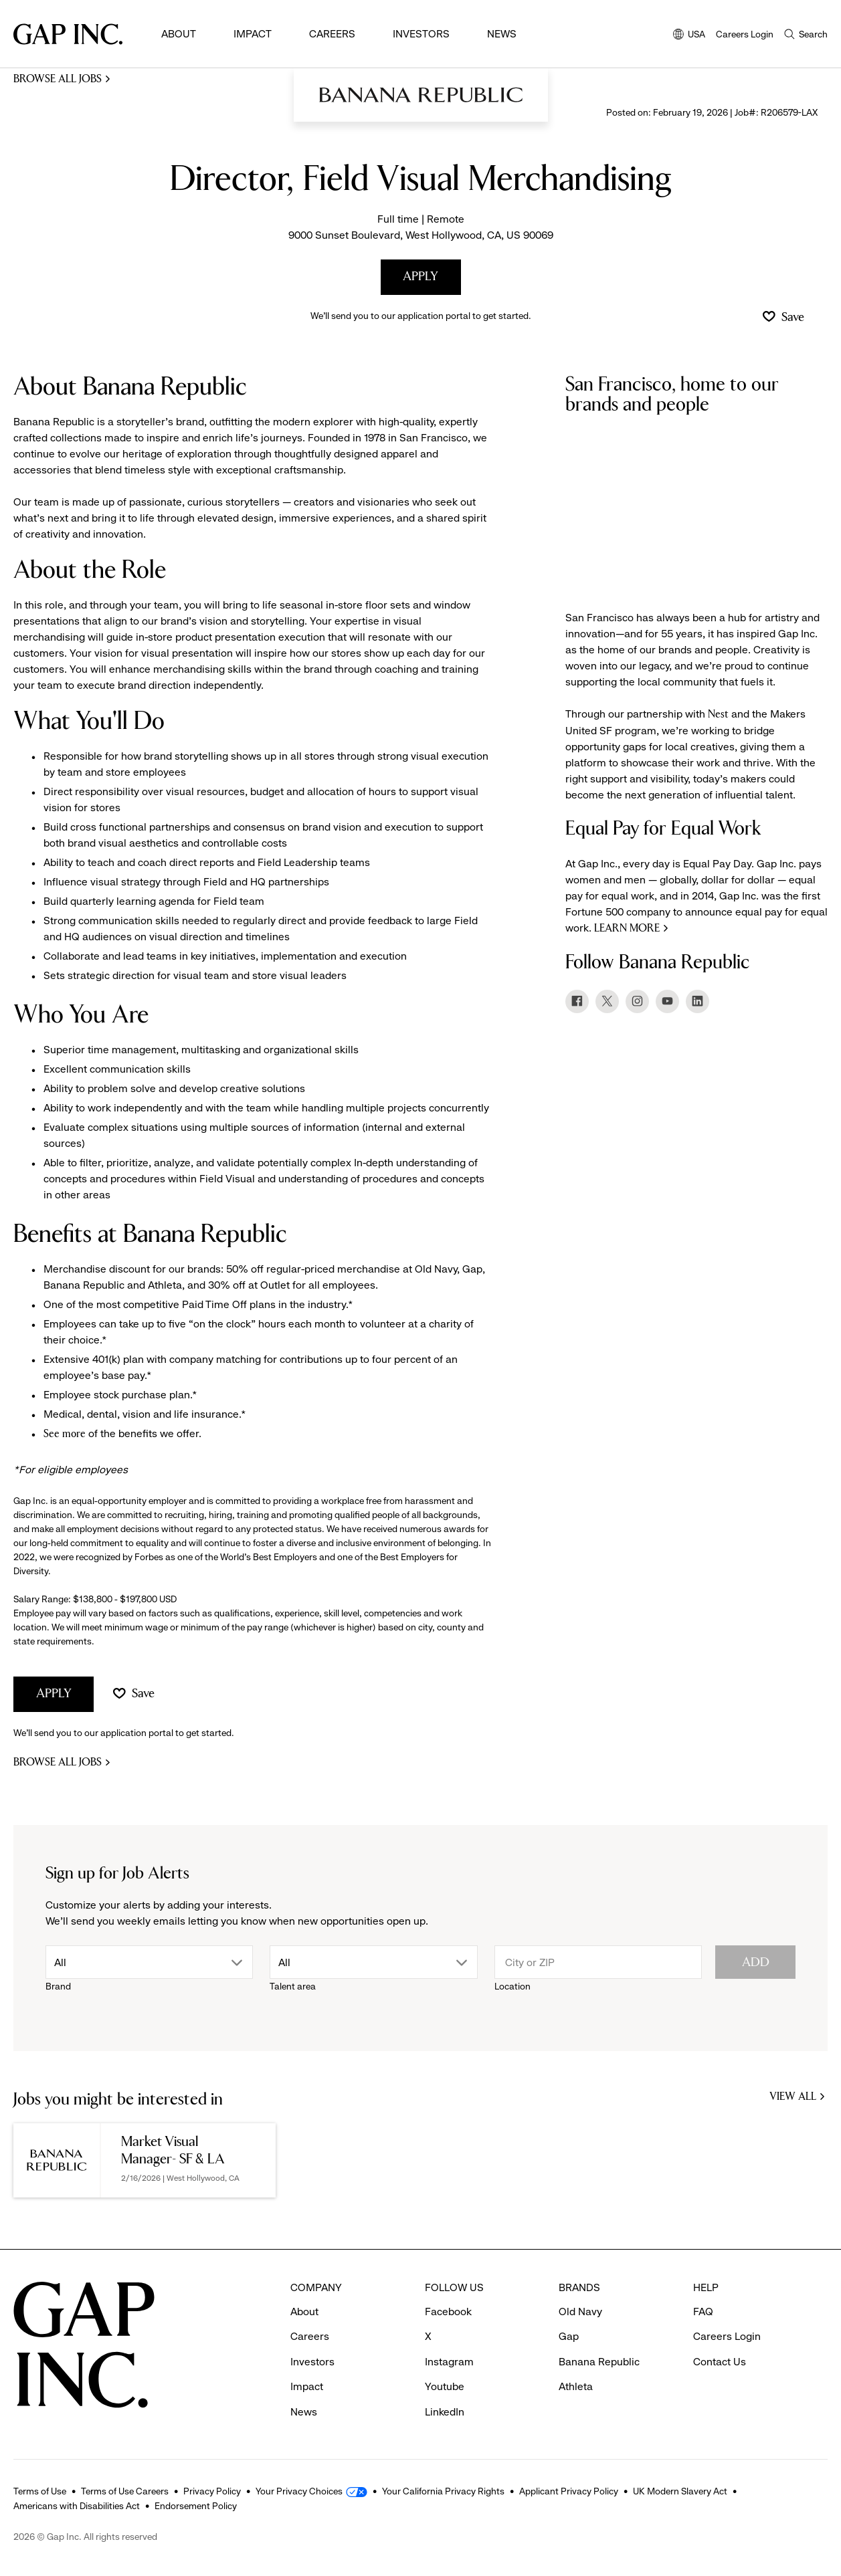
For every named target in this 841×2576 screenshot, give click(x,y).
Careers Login (744, 34)
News (502, 33)
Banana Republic (599, 2361)
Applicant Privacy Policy (568, 2491)
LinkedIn (444, 2411)
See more (64, 1434)
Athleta (576, 2386)
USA (689, 35)
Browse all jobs (57, 79)
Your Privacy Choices (299, 2491)
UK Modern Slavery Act (680, 2491)
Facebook (448, 2311)
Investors (421, 33)
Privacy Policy (212, 2491)
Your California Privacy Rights (443, 2491)
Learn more (627, 928)
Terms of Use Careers (125, 2491)
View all (798, 2098)
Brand (58, 1986)
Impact (252, 33)
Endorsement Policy (196, 2505)
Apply (420, 276)
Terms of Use (39, 2491)
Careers (332, 33)
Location (512, 1986)
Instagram (449, 2361)
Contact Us (719, 2361)
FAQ (703, 2311)
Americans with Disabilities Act (76, 2505)
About (178, 33)
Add (755, 1962)
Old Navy (580, 2311)
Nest (719, 714)
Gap (569, 2336)
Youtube (444, 2386)
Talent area (293, 1986)
